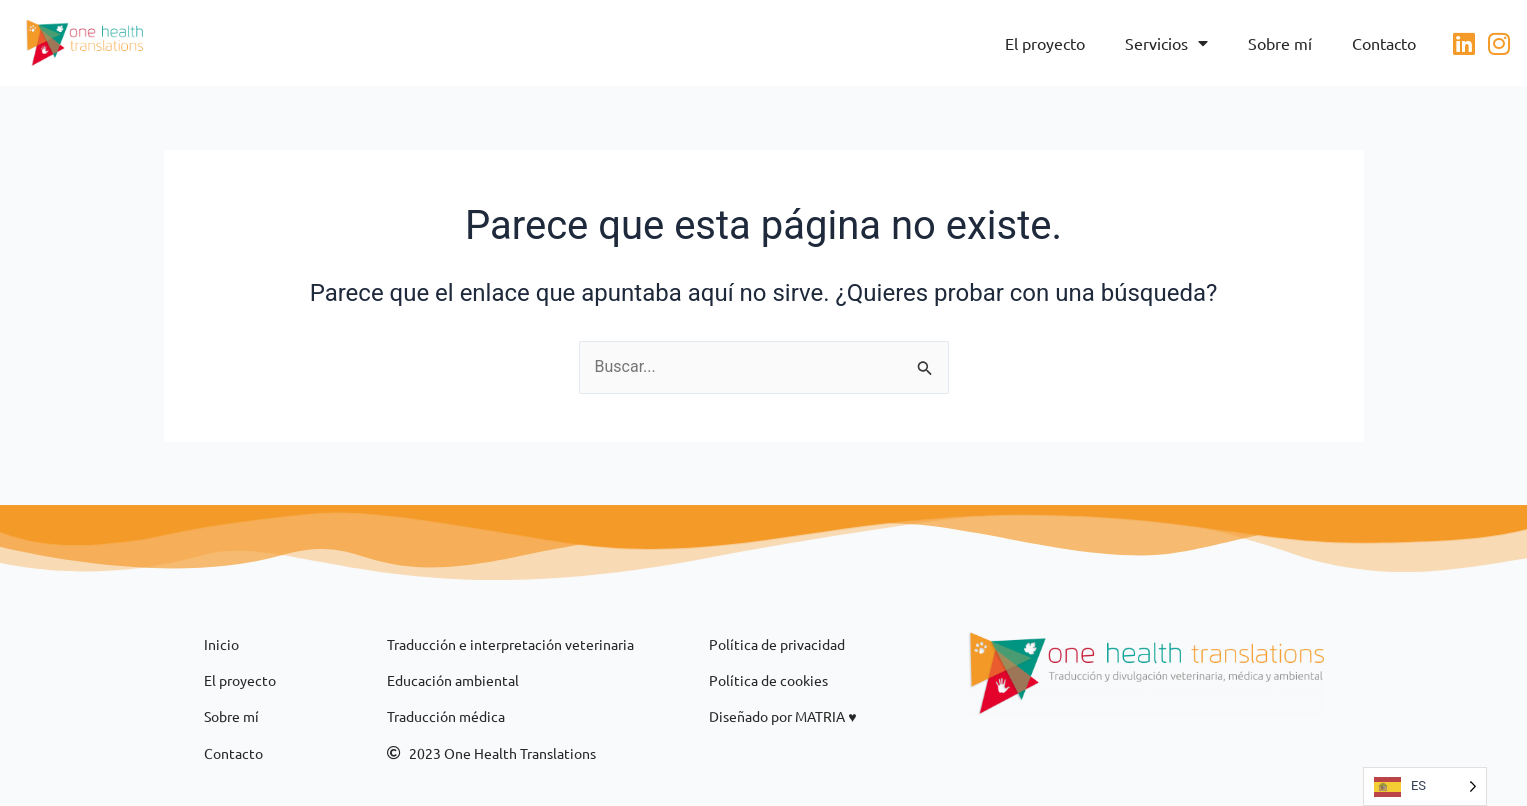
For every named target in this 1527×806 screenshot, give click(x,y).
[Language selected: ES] (1425, 786)
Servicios (1166, 43)
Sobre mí (1280, 43)
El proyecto (1045, 43)
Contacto (1384, 43)
